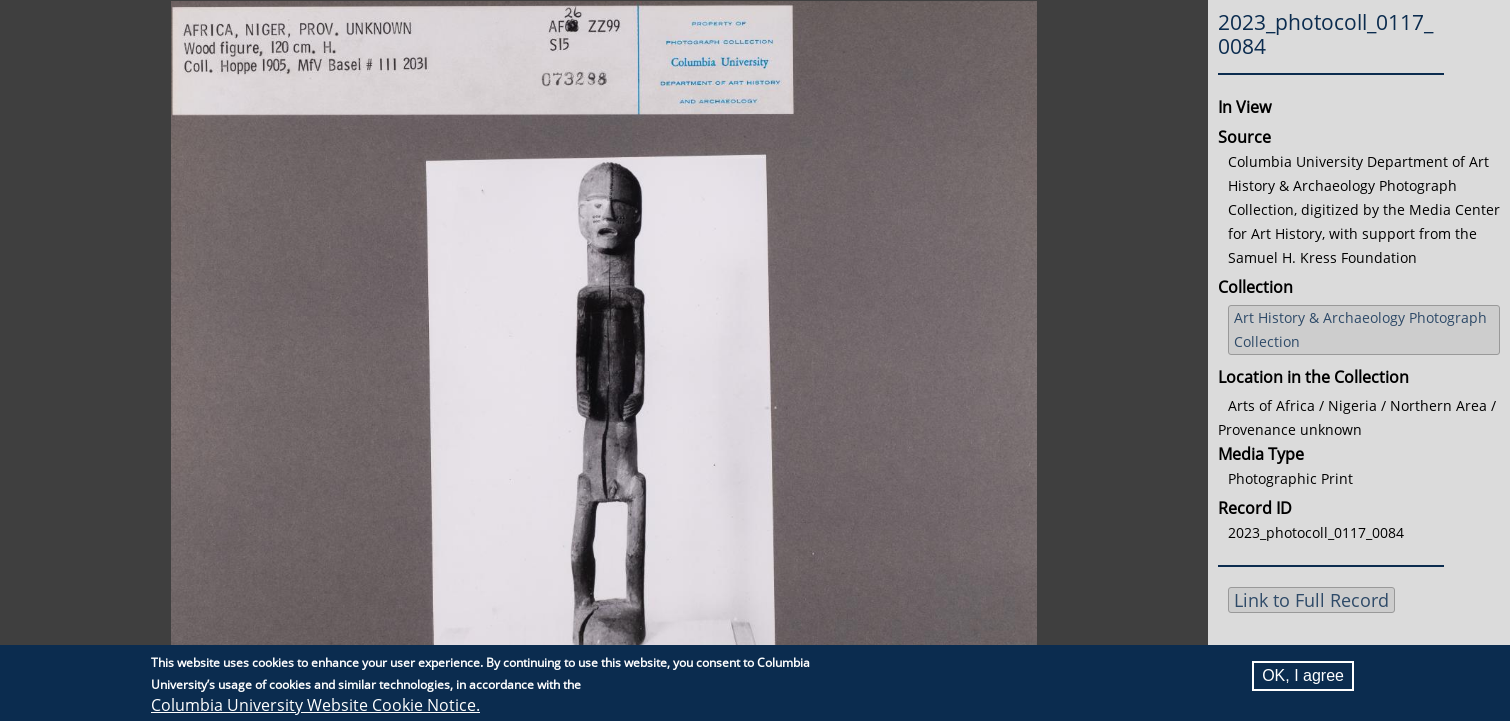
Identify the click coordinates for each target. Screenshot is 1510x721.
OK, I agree (1303, 675)
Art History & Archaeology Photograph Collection (1360, 329)
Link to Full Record (1311, 600)
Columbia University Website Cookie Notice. (315, 705)
